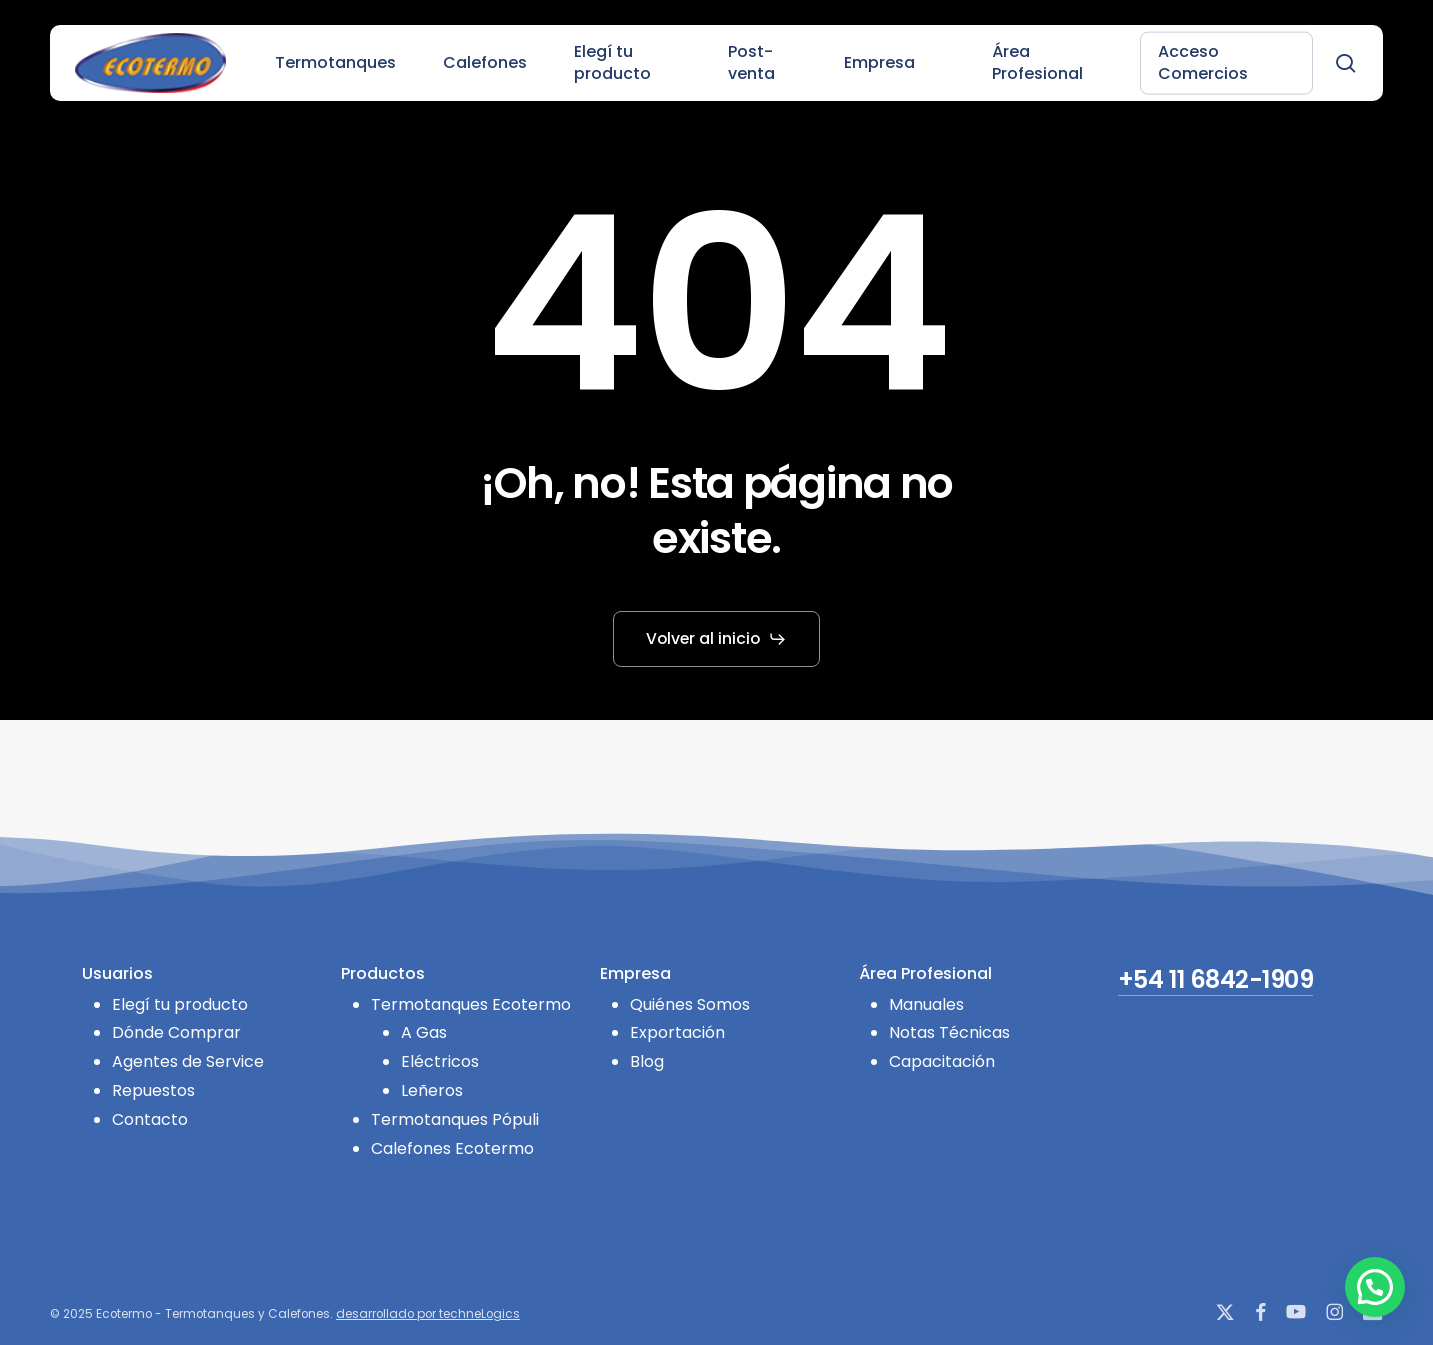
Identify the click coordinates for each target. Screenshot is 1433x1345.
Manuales (926, 1004)
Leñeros (432, 1090)
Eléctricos (440, 1061)
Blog (647, 1061)
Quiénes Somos (690, 1004)
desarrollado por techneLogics (428, 1314)
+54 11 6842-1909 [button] (1215, 980)
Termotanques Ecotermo (471, 1004)
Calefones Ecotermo (452, 1148)
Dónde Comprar (176, 1032)
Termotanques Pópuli (455, 1119)
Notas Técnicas (949, 1032)
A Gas (424, 1032)
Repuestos (153, 1090)
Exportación (677, 1032)
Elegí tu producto (180, 1004)
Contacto (150, 1119)
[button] (717, 639)
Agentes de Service (188, 1061)
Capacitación (942, 1061)
